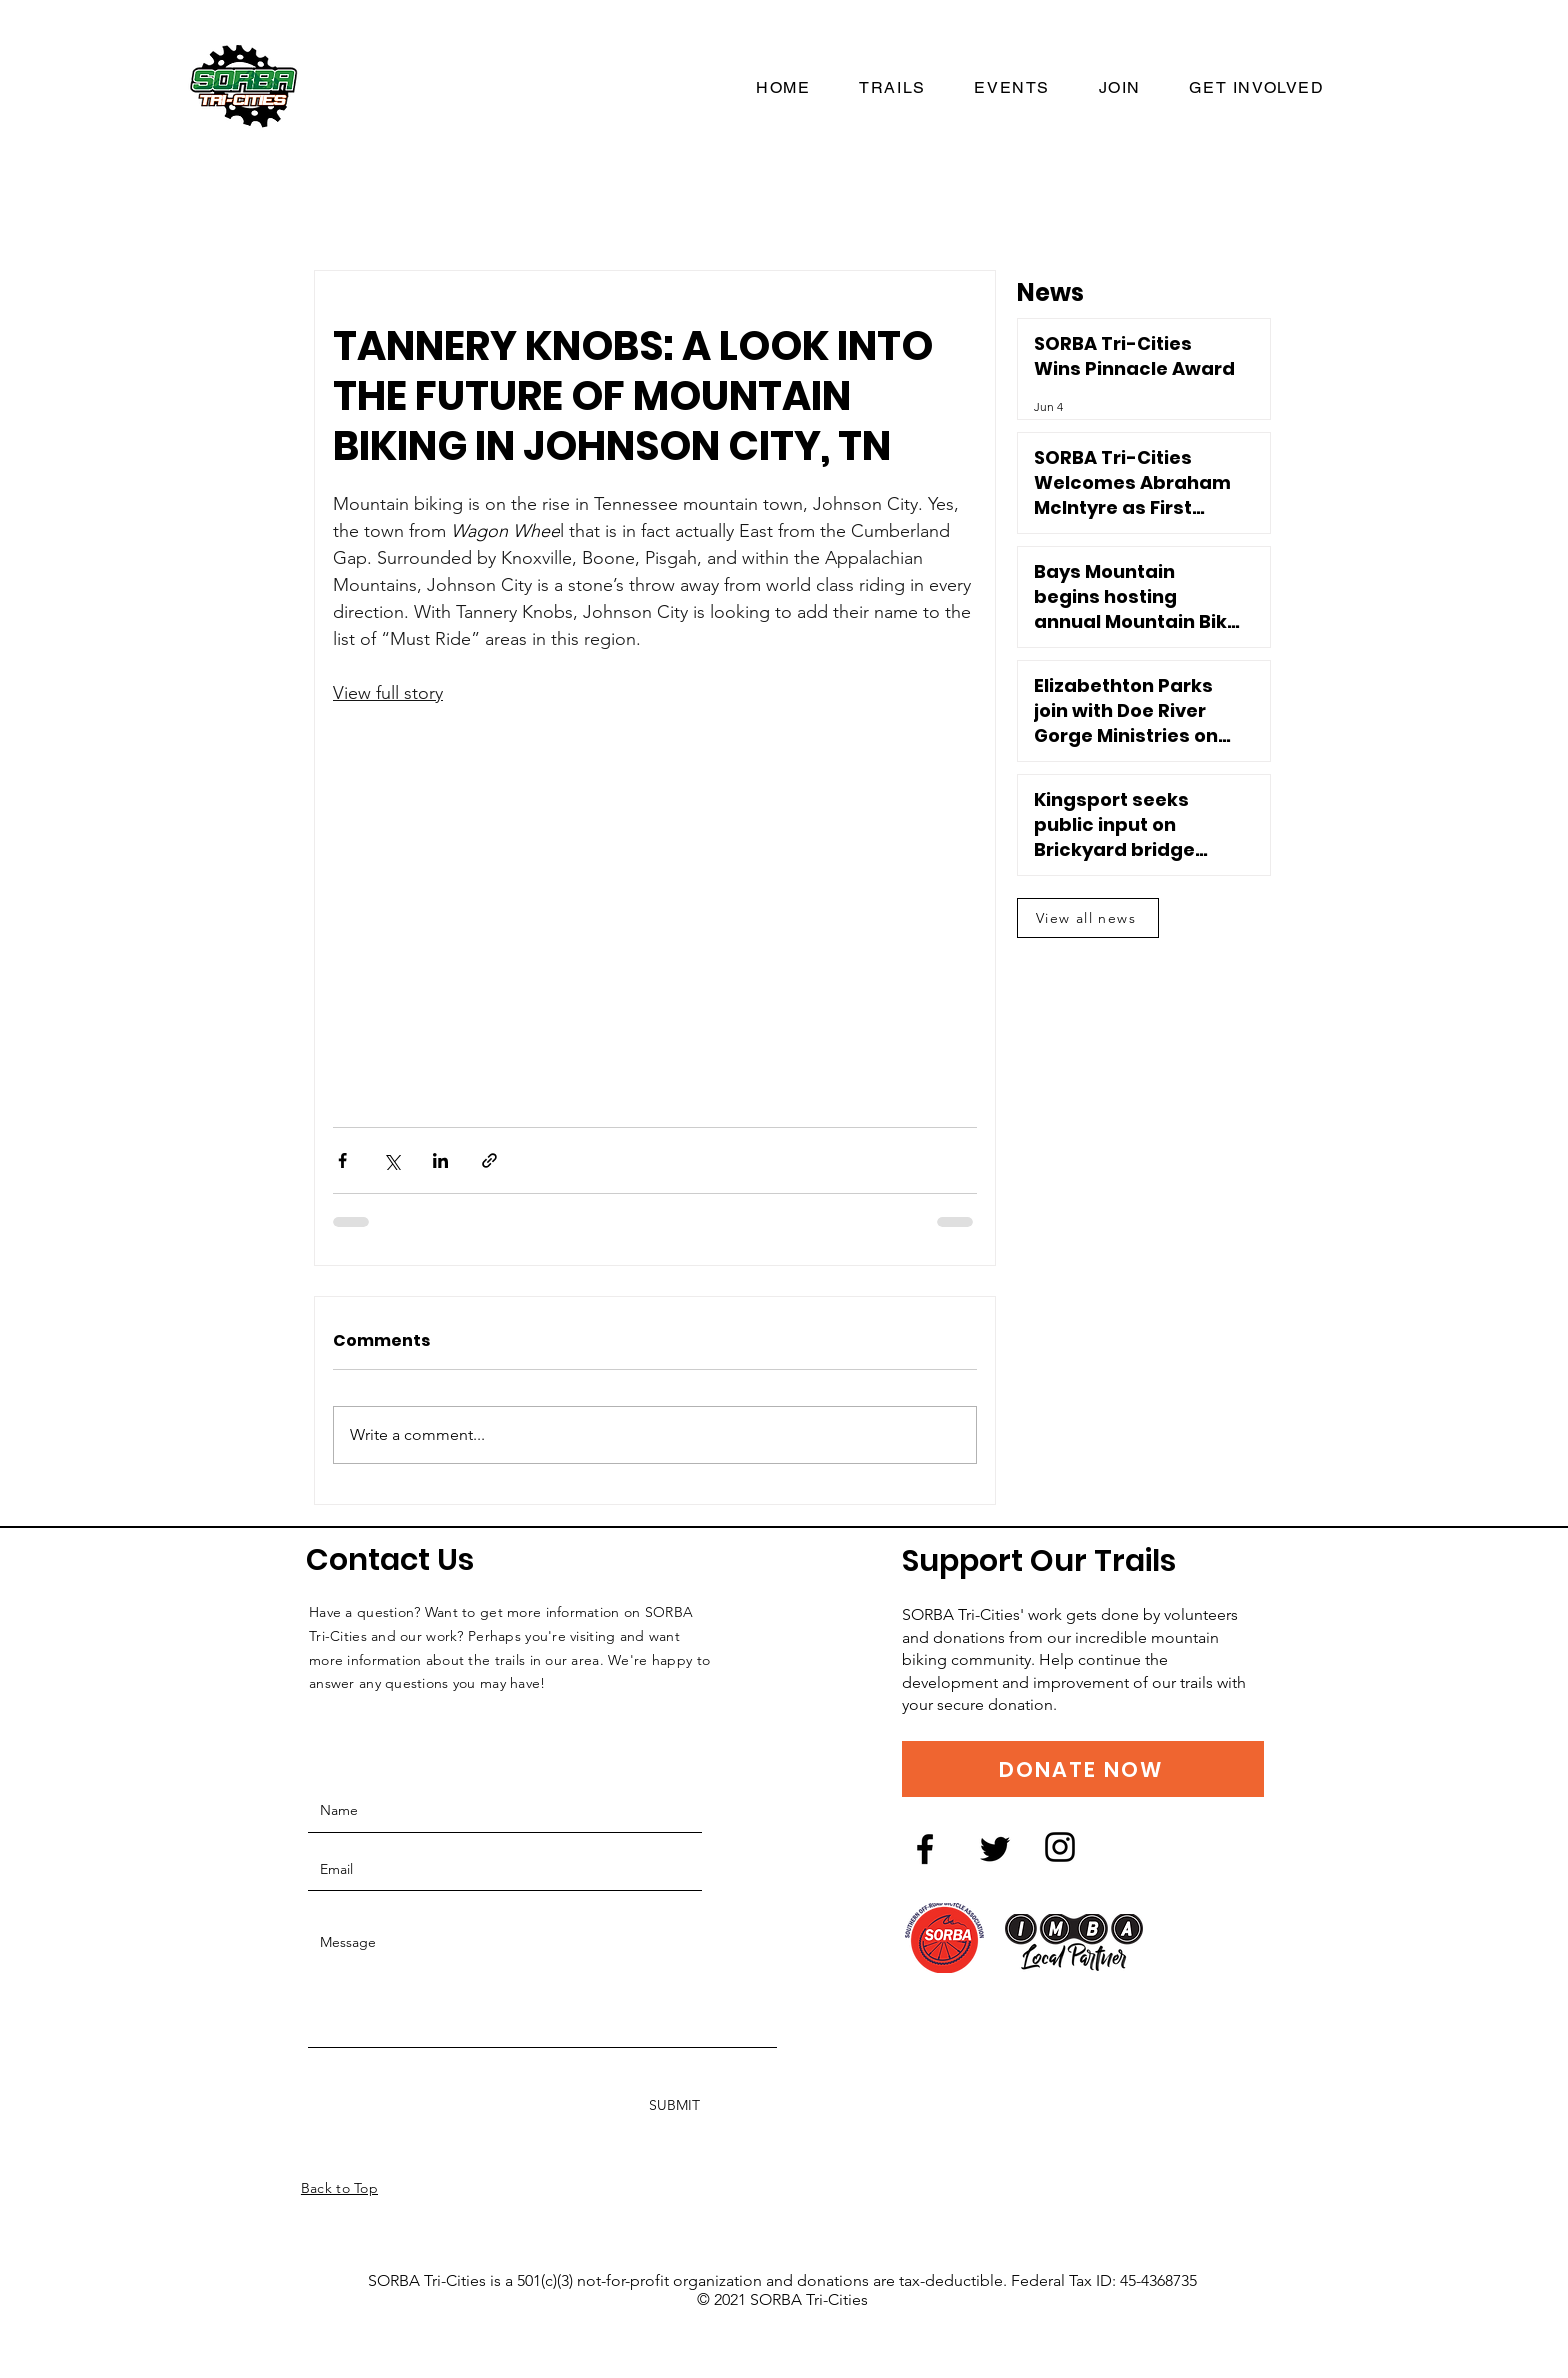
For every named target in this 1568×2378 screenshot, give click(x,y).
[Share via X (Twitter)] (391, 1160)
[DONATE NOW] (1083, 1769)
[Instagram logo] (1060, 1847)
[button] (1257, 88)
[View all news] (1088, 918)
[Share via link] (489, 1160)
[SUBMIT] (674, 2105)
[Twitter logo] (995, 1849)
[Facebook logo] (925, 1849)
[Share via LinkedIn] (440, 1160)
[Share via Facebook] (342, 1160)
